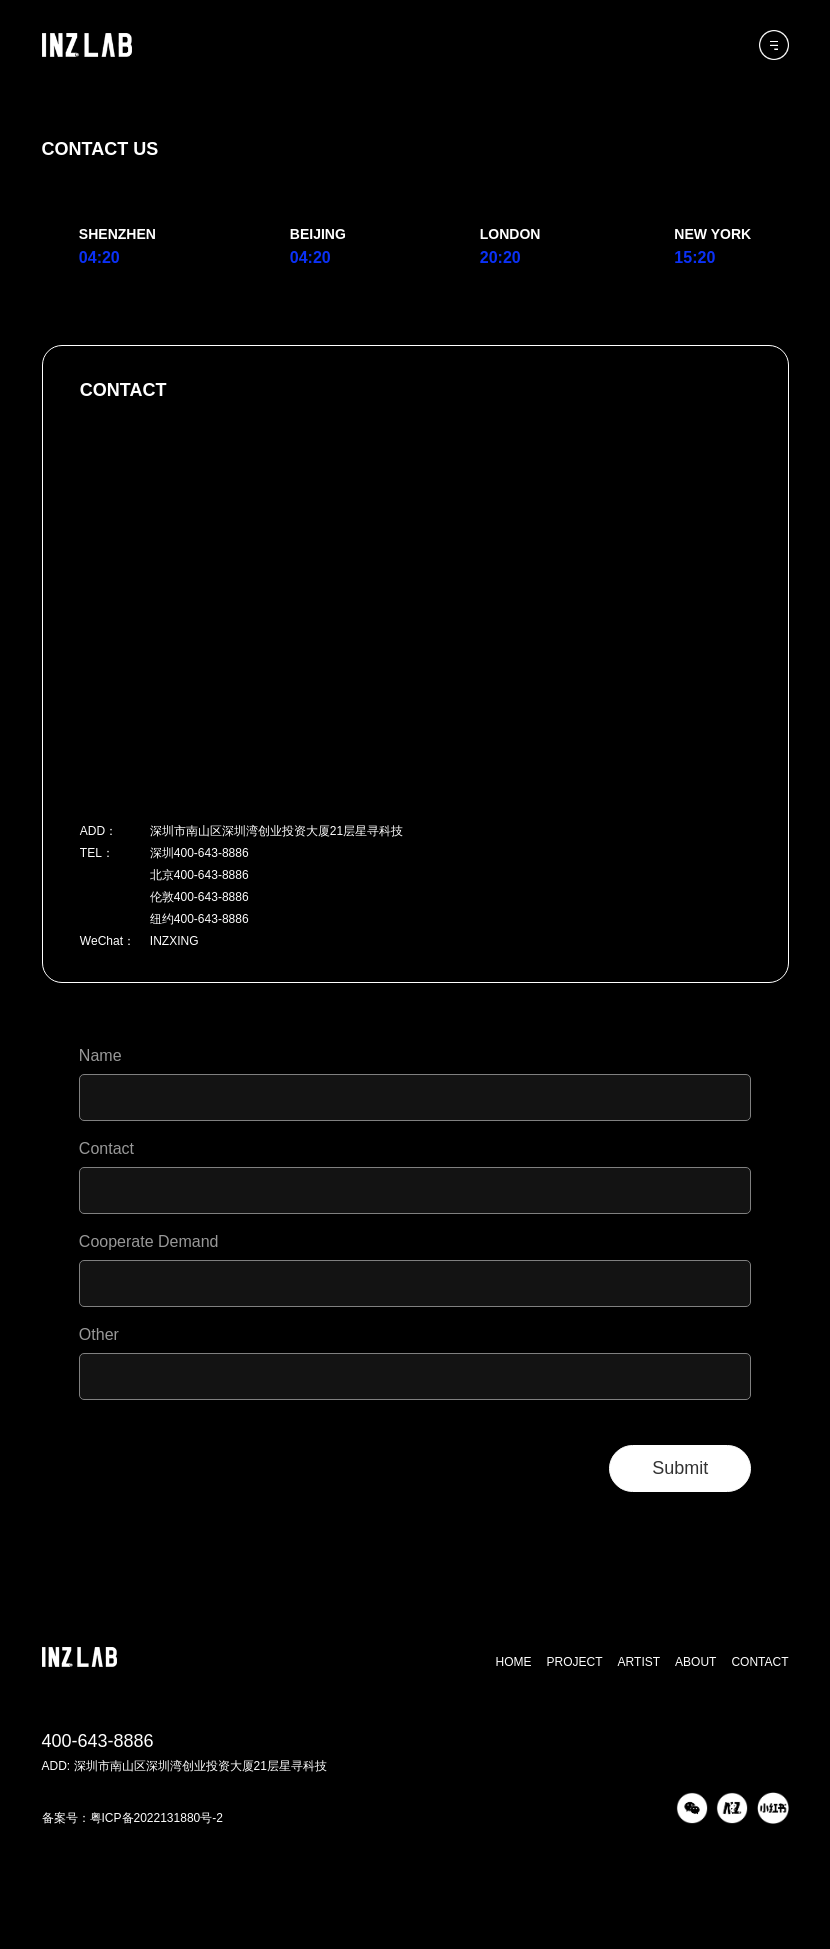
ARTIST (639, 1662)
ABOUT (695, 1662)
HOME (514, 1662)
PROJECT (575, 1662)
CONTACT (759, 1662)
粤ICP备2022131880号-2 (156, 1818)
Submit (680, 1468)
